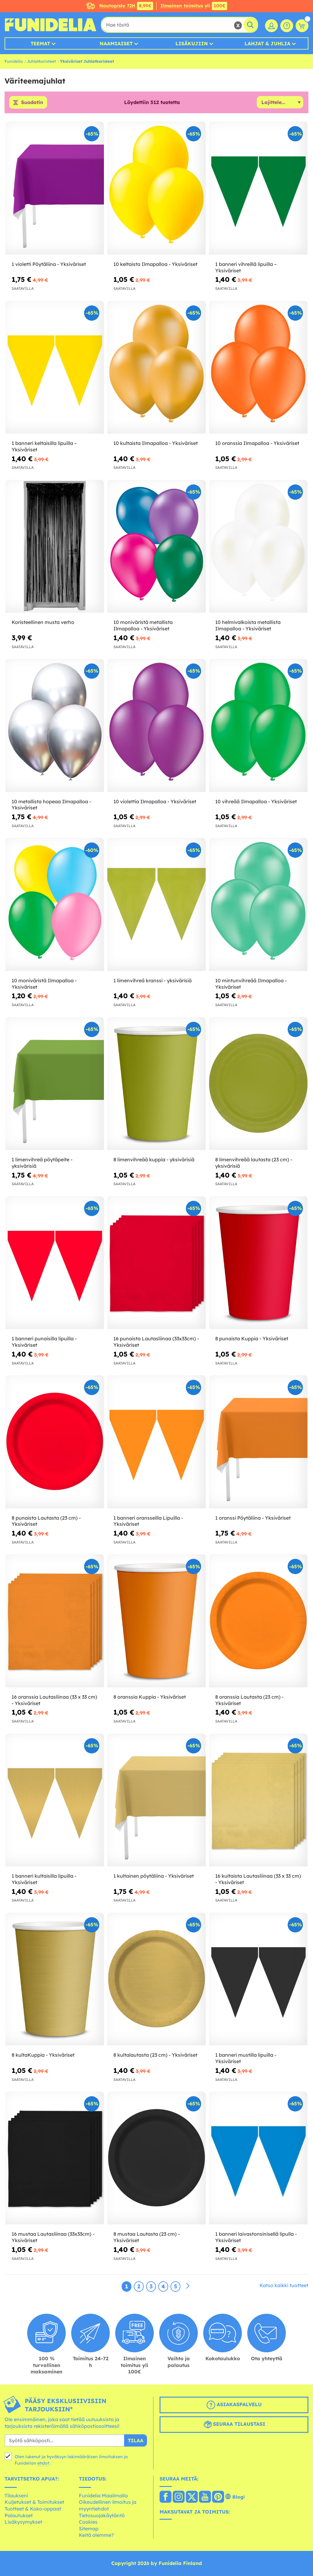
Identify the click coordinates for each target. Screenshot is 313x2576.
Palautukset (19, 2515)
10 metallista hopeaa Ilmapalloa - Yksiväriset (51, 804)
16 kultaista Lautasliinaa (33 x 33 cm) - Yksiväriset (258, 1879)
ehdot (43, 2463)
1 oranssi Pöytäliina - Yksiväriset (253, 1518)
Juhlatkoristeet (41, 61)
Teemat (40, 43)
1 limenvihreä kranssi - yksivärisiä (152, 980)
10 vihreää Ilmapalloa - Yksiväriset (256, 801)
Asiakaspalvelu (234, 2405)
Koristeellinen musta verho (43, 622)
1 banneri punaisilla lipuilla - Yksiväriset (44, 1342)
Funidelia (14, 61)
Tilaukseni (16, 2495)
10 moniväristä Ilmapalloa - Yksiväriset (44, 983)
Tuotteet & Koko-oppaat (33, 2509)
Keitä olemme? (96, 2535)
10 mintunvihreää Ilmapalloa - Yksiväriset (251, 983)
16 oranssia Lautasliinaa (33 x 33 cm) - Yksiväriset (54, 1700)
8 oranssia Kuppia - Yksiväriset (149, 1697)
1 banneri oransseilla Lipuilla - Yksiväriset (148, 1521)
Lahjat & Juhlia (267, 43)
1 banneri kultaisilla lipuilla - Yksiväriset (44, 1879)
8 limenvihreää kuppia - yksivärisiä (153, 1159)
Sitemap (88, 2529)
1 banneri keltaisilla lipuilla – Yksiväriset (44, 446)
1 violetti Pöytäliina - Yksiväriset (49, 264)
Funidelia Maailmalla (103, 2495)
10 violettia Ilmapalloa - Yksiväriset (154, 801)
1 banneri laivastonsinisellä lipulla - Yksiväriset (256, 2237)
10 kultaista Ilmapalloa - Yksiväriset (155, 443)
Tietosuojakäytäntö (102, 2515)
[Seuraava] (188, 2286)
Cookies (88, 2522)
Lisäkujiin (191, 43)
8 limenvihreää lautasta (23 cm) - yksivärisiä (253, 1162)
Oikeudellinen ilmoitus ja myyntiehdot (107, 2505)
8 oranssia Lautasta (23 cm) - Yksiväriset (249, 1700)
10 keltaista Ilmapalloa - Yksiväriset (155, 264)
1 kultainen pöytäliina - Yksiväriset (153, 1876)
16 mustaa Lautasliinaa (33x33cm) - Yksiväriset (53, 2237)
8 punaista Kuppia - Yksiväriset (251, 1339)
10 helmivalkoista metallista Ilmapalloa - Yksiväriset (248, 625)
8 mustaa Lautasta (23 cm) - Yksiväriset (146, 2237)
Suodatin (32, 102)
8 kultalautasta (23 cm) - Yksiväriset (155, 2055)
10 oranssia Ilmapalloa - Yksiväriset (257, 443)
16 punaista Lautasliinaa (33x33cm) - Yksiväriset (156, 1342)
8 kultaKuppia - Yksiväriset (43, 2055)
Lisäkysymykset (23, 2522)
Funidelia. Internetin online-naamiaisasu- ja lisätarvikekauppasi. (50, 24)
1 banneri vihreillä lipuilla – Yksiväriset (246, 267)
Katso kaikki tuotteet (284, 2286)
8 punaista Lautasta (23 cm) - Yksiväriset (46, 1521)
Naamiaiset (116, 43)
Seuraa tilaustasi (234, 2424)
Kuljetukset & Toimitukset (34, 2502)
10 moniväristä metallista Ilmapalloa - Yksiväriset (143, 625)
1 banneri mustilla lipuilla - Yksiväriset (245, 2058)
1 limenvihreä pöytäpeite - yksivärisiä (42, 1162)
